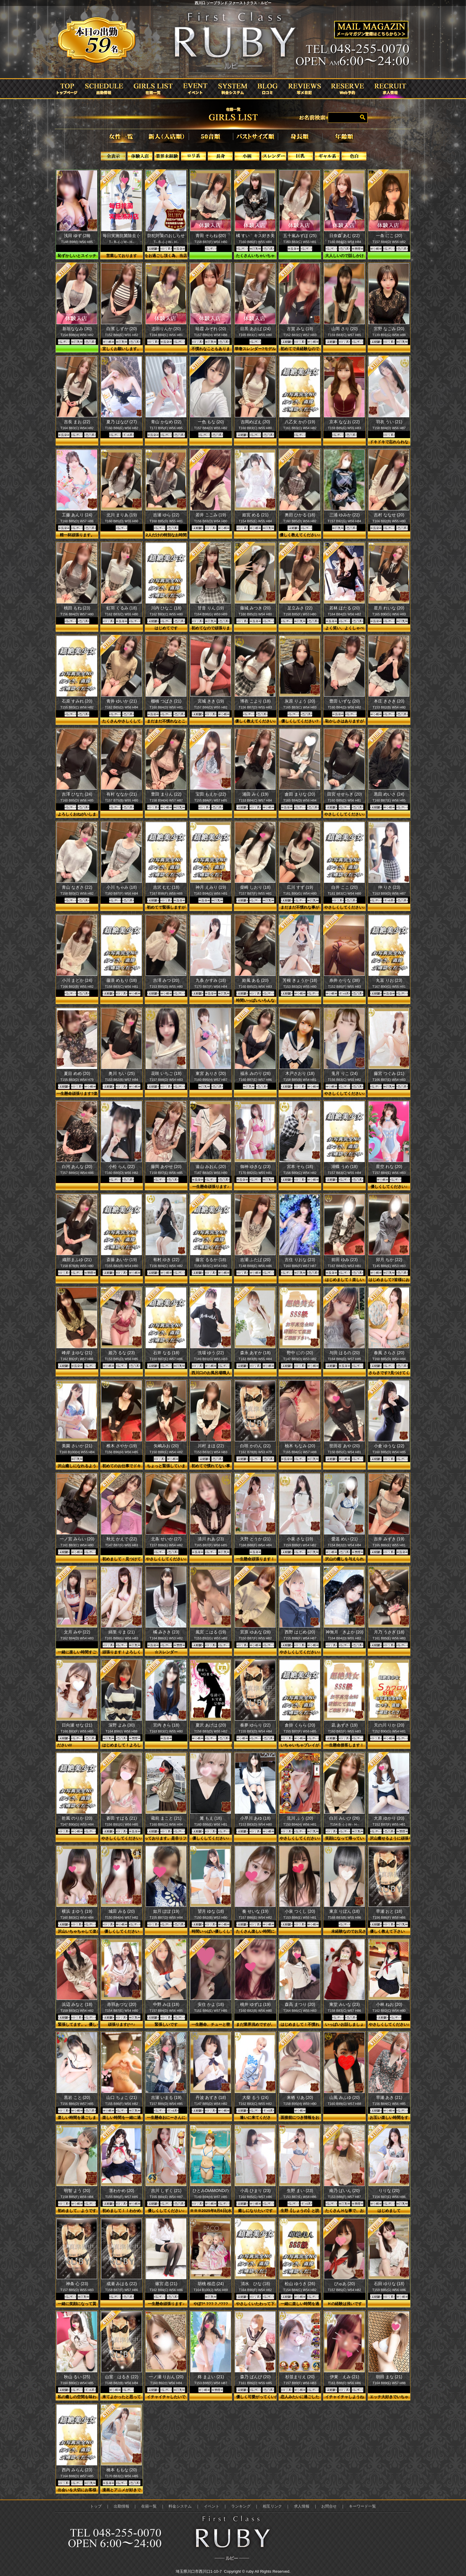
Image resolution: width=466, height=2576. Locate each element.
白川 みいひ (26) (344, 1818)
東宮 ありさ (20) (211, 1073)
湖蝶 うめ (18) (344, 1166)
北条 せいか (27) (166, 1538)
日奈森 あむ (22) (344, 235)
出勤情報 (121, 2506)
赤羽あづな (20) (121, 2004)
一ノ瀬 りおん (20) (166, 2376)
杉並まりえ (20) (300, 2376)
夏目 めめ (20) (77, 1073)
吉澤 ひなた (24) (77, 794)
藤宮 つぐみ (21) (389, 1073)
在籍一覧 (149, 2506)
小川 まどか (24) (77, 980)
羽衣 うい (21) (389, 421)
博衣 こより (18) (255, 701)
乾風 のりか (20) (77, 1818)
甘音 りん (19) (211, 608)
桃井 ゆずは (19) (255, 2004)
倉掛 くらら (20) (300, 1725)
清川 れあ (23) (211, 1538)
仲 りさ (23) (389, 887)
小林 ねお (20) (389, 2004)
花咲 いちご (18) (166, 1073)
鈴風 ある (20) (255, 980)
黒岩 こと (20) (77, 2097)
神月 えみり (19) (211, 887)
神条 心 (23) (77, 2283)
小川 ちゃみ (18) (121, 887)
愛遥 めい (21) (344, 1538)
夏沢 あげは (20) (211, 1725)
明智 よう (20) (77, 2190)
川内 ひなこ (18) (166, 608)
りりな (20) (389, 2190)
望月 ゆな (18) (211, 1911)
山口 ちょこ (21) (121, 2097)
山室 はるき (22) (121, 2376)
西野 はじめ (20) (300, 1632)
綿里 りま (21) (121, 1632)
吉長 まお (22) (77, 421)
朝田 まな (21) (389, 2376)
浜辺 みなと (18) (77, 2004)
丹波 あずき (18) (211, 2097)
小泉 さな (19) (300, 1538)
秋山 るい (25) (77, 2376)
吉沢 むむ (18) (166, 887)
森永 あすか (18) (255, 1352)
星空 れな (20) (389, 1166)
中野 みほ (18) (166, 2004)
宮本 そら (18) (300, 1166)
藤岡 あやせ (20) (166, 1166)
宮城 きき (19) (211, 701)
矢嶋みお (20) (166, 1445)
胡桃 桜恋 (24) (211, 2283)
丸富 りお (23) (389, 980)
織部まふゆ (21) (77, 1259)
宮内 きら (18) (166, 1725)
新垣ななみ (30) (77, 328)
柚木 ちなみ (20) (300, 1445)
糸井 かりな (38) (344, 980)
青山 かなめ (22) (166, 421)
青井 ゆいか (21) (121, 701)
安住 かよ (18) (211, 2004)
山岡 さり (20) (344, 328)
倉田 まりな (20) (300, 794)
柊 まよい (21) (211, 2376)
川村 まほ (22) (211, 1445)
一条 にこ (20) (389, 235)
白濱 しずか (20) (121, 328)
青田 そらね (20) (211, 235)
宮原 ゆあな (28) (255, 1632)
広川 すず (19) (300, 887)
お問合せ (329, 2506)
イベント (211, 2506)
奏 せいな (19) (255, 1911)
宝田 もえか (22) (211, 794)
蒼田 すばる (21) (121, 1818)
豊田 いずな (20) (344, 701)
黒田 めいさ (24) (389, 794)
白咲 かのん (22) (255, 1445)
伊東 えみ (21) (344, 2376)
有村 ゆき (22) (166, 1259)
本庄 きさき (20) (389, 701)
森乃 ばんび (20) (255, 2376)
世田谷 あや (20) (344, 1445)
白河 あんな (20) (77, 1166)
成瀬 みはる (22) (121, 2283)
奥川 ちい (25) (121, 1073)
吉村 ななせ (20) (389, 514)
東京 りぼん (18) (344, 1911)
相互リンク (272, 2506)
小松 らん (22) (121, 1166)
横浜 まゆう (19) (77, 1911)
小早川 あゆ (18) (255, 1818)
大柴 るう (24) (255, 2097)
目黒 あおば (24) (255, 328)
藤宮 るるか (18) (211, 1259)
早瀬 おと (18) (389, 1911)
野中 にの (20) (300, 1352)
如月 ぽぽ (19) (166, 1911)
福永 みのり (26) (255, 1073)
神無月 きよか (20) (344, 1632)
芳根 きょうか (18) (300, 980)
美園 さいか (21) (77, 1445)
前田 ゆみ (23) (344, 1259)
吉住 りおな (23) (300, 1259)
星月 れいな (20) (389, 608)
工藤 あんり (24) (77, 514)
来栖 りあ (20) (300, 2097)
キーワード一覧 (362, 2506)
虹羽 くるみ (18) (121, 608)
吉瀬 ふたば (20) (255, 1259)
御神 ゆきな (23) (255, 1166)
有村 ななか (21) (121, 794)
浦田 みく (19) (255, 794)
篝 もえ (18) (211, 1818)
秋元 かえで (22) (121, 1538)
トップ (96, 2506)
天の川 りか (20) (389, 1725)
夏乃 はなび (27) (121, 421)
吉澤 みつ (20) (166, 980)
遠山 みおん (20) (211, 1166)
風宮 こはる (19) (211, 1632)
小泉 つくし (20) (300, 1911)
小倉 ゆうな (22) (389, 1445)
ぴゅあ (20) (344, 2283)
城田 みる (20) (121, 1911)
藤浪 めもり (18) (121, 980)
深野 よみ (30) (121, 1725)
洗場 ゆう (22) (211, 1352)
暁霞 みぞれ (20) (211, 328)
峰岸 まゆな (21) (77, 1352)
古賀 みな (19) (300, 328)
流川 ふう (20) (300, 1818)
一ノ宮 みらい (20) (77, 1538)
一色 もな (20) (211, 421)
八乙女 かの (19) (300, 421)
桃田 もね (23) (77, 608)
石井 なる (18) (166, 1352)
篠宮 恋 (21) (166, 2283)
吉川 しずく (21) (166, 2190)
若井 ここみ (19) (211, 514)
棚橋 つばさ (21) (166, 701)
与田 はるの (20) (344, 1352)
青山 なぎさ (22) (77, 887)
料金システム (180, 2506)
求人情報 (301, 2506)
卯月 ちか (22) (389, 1259)
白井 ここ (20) (344, 887)
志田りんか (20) (166, 328)
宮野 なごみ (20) (389, 328)
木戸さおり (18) (300, 1073)
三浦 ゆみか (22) (344, 514)
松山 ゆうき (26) (300, 2283)
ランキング (241, 2506)
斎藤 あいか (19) (121, 1259)
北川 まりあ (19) (121, 514)
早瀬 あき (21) (389, 2097)
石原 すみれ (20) (77, 701)
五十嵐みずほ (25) (300, 235)
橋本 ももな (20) (121, 2469)
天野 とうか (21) (255, 1538)
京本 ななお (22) (344, 421)
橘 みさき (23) (166, 1632)
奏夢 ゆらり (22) (255, 1725)
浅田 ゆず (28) (77, 235)
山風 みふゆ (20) (344, 2097)
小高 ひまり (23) (255, 2190)
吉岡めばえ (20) (255, 421)
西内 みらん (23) (77, 2469)
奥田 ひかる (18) (300, 514)
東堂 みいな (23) (344, 2004)
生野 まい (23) (300, 2190)
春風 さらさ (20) (389, 1352)
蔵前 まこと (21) (166, 1818)
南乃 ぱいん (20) (344, 2190)
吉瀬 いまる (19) (166, 2097)
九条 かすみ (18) (211, 980)
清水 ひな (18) (255, 2283)
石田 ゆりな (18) (389, 2283)
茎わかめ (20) (121, 2190)
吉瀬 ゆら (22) (166, 514)
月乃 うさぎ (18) (389, 1632)
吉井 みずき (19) (389, 1538)
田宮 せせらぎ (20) (344, 794)
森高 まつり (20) (300, 2004)
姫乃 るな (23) (121, 1352)
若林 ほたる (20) (344, 608)
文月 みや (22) (77, 1632)
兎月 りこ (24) (344, 1073)
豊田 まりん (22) (166, 794)
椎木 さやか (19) (121, 1445)
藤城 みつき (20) (255, 608)
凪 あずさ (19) (344, 1725)
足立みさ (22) (300, 608)
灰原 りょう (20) (300, 701)
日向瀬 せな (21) (77, 1725)
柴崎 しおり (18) (255, 887)
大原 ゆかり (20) (389, 1818)
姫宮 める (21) (255, 514)
